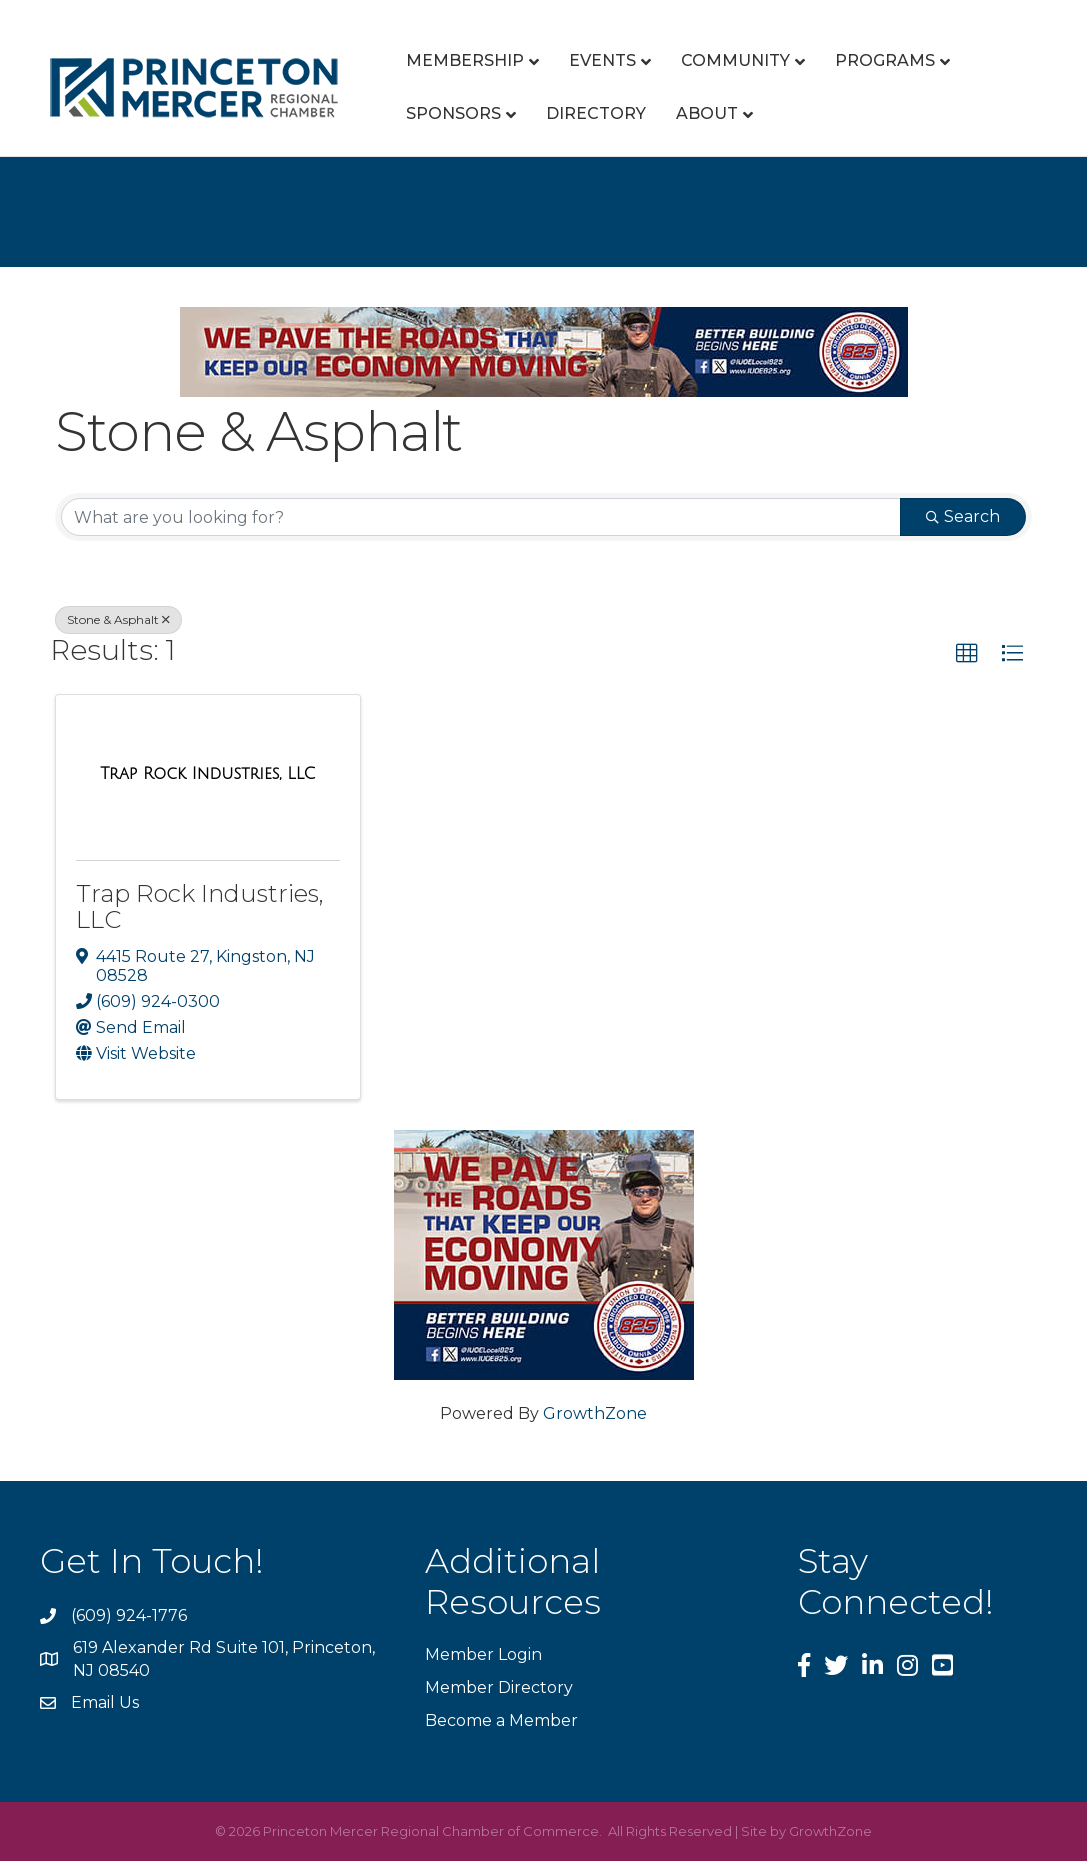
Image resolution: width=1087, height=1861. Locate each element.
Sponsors (453, 113)
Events (602, 60)
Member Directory (499, 1687)
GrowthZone (595, 1413)
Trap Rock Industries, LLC (200, 906)
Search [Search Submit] (963, 516)
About (707, 113)
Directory (596, 113)
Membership (465, 60)
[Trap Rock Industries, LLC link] (207, 774)
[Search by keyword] (481, 517)
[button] (967, 654)
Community (735, 60)
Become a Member (501, 1720)
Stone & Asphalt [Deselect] (118, 619)
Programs (885, 60)
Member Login (483, 1654)
